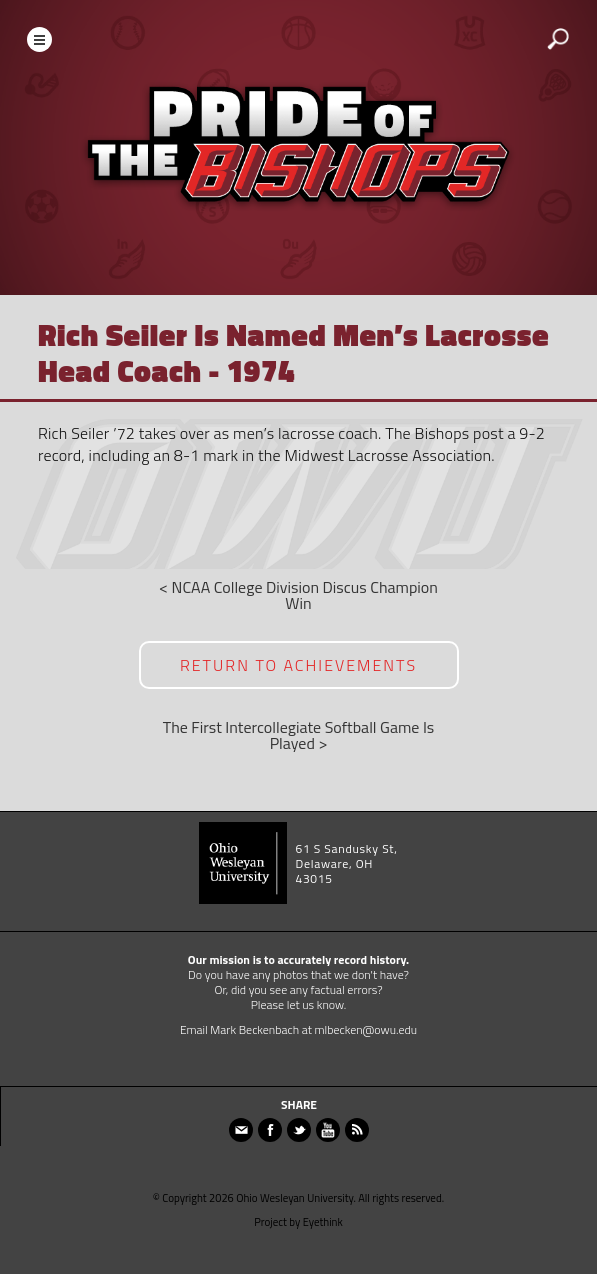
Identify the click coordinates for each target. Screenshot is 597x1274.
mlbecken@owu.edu (366, 1029)
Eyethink (323, 1222)
